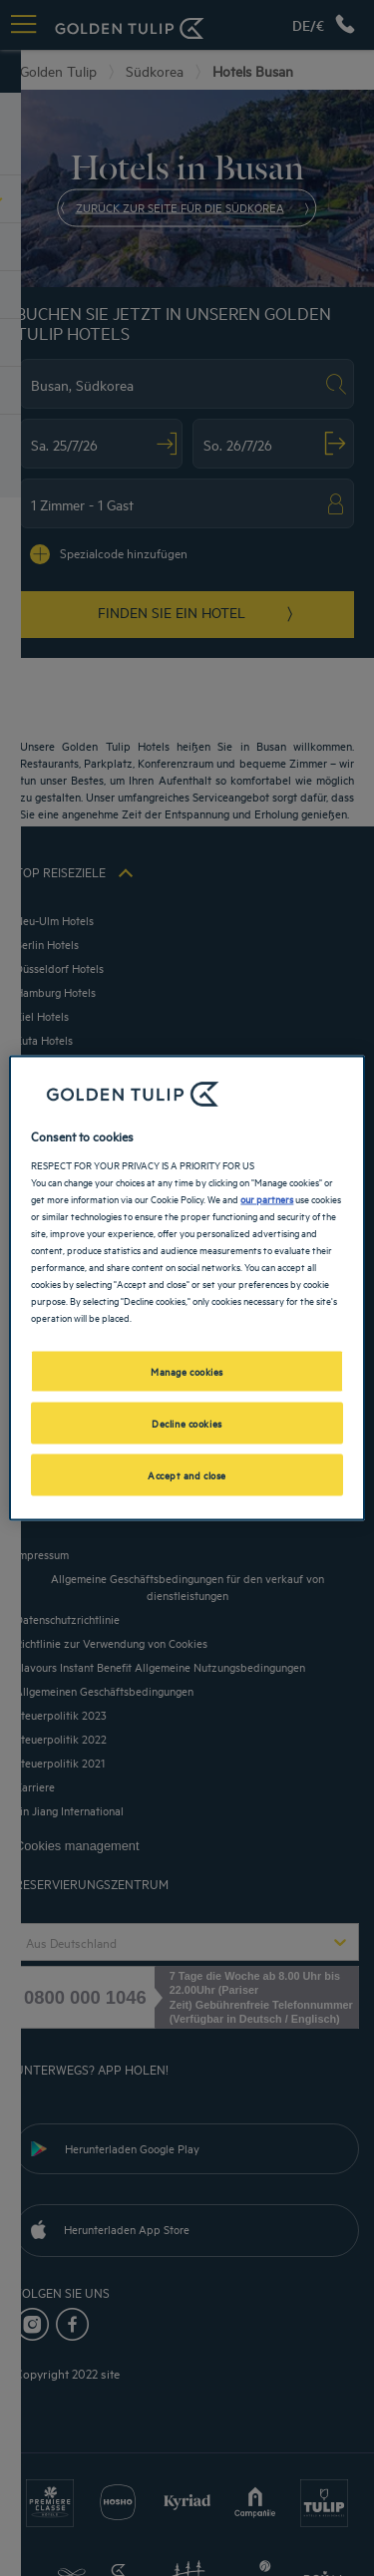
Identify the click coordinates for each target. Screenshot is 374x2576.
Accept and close (187, 1474)
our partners (266, 1197)
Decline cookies (187, 1423)
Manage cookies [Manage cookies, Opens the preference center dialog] (187, 1371)
